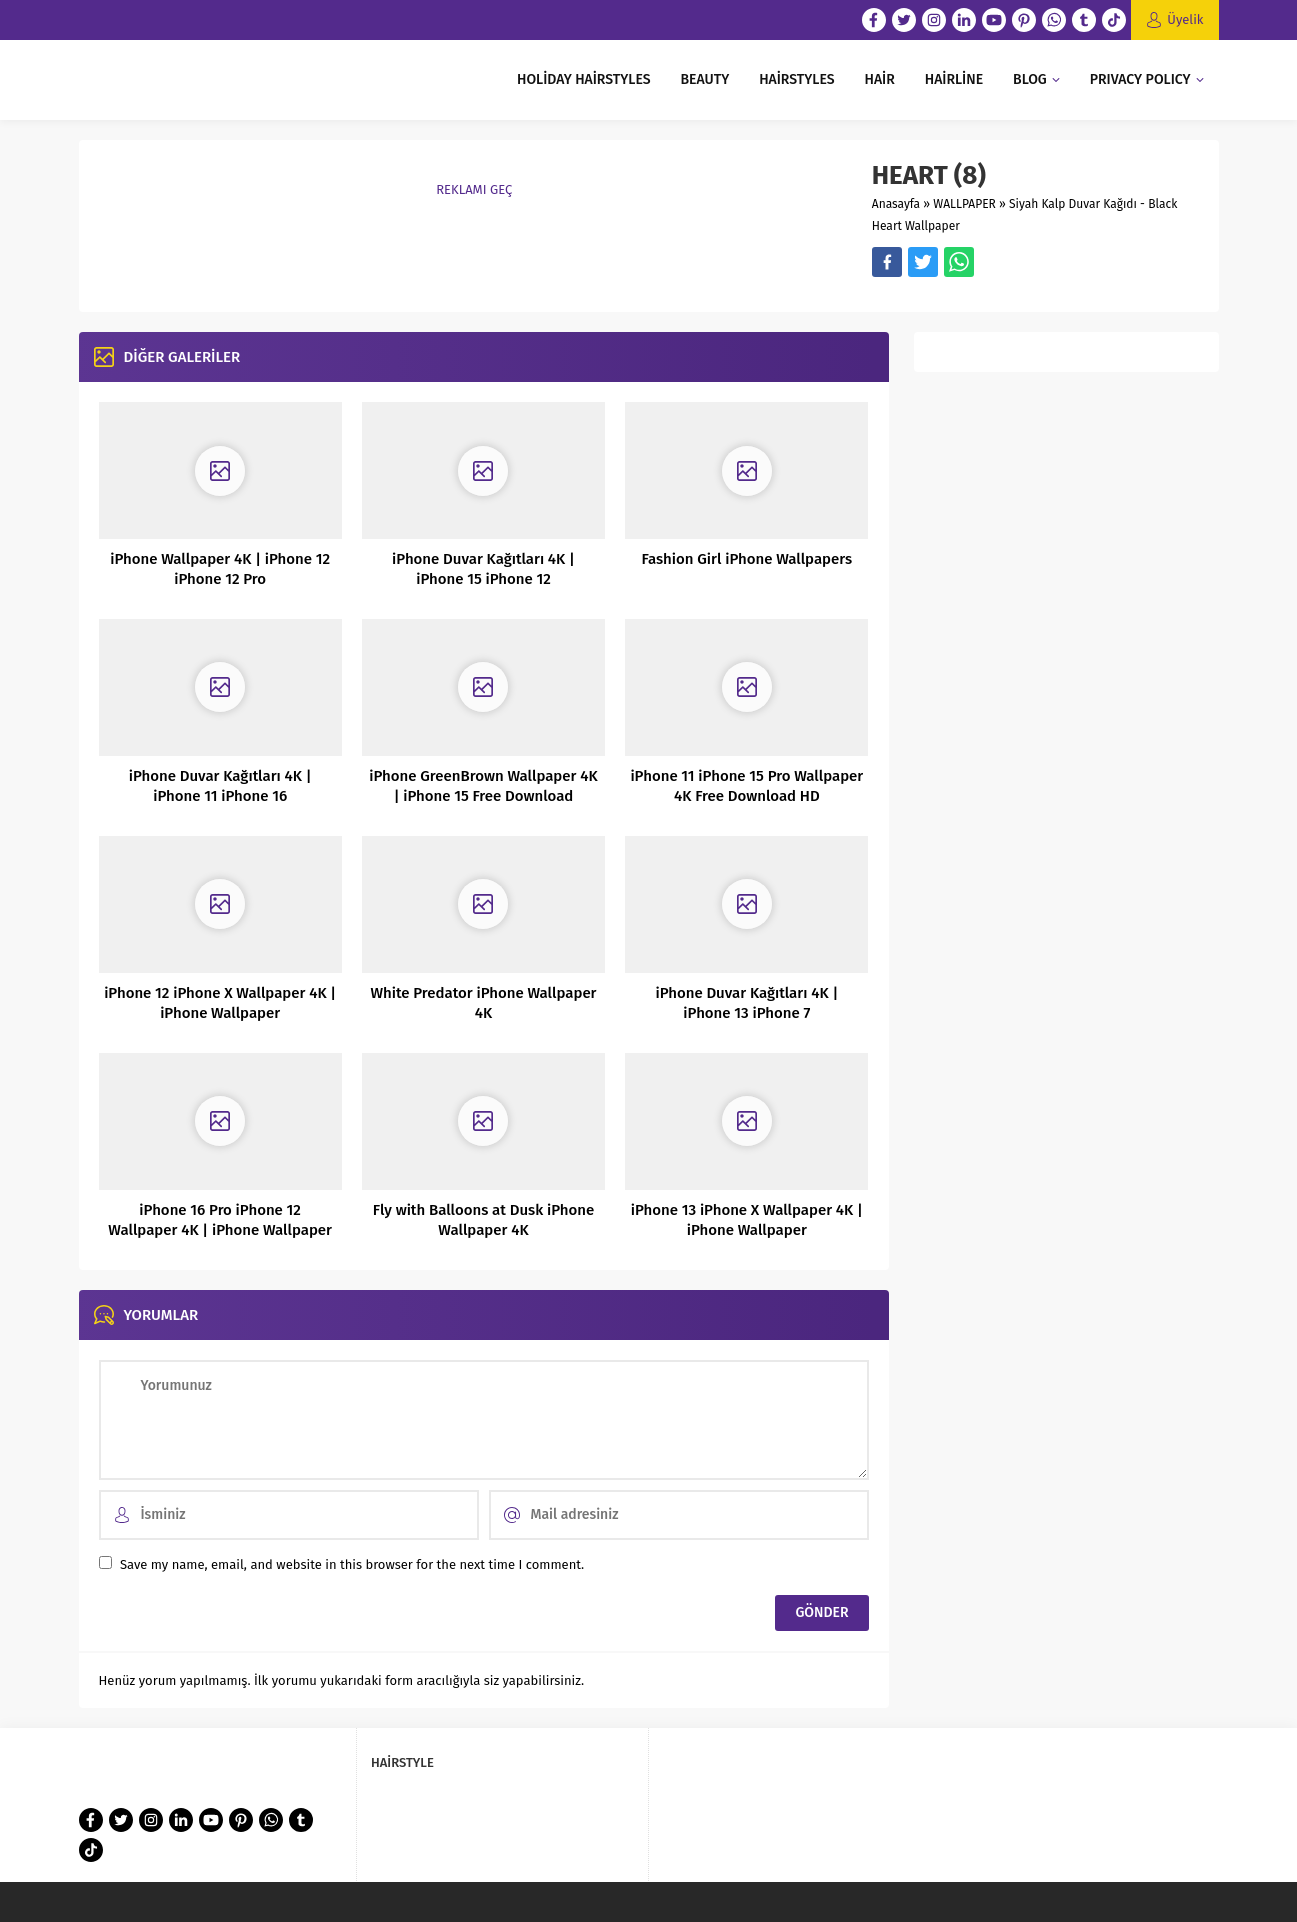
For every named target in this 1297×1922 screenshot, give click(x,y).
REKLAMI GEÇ (474, 189)
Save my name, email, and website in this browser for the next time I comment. (352, 1564)
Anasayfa (896, 204)
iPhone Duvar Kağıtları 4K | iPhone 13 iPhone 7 (746, 1003)
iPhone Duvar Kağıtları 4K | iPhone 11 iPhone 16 (220, 786)
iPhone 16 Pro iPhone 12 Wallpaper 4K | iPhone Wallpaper (220, 1220)
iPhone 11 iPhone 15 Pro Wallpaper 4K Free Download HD (746, 786)
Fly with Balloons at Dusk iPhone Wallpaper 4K (483, 1220)
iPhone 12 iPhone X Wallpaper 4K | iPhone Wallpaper (220, 1003)
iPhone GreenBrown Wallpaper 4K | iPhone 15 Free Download (483, 786)
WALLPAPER (964, 204)
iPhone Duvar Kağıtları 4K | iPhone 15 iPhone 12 (483, 569)
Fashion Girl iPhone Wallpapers (746, 559)
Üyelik (1185, 19)
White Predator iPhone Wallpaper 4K (483, 1003)
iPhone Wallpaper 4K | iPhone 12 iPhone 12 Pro (220, 569)
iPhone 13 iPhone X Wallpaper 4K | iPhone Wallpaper (747, 1220)
